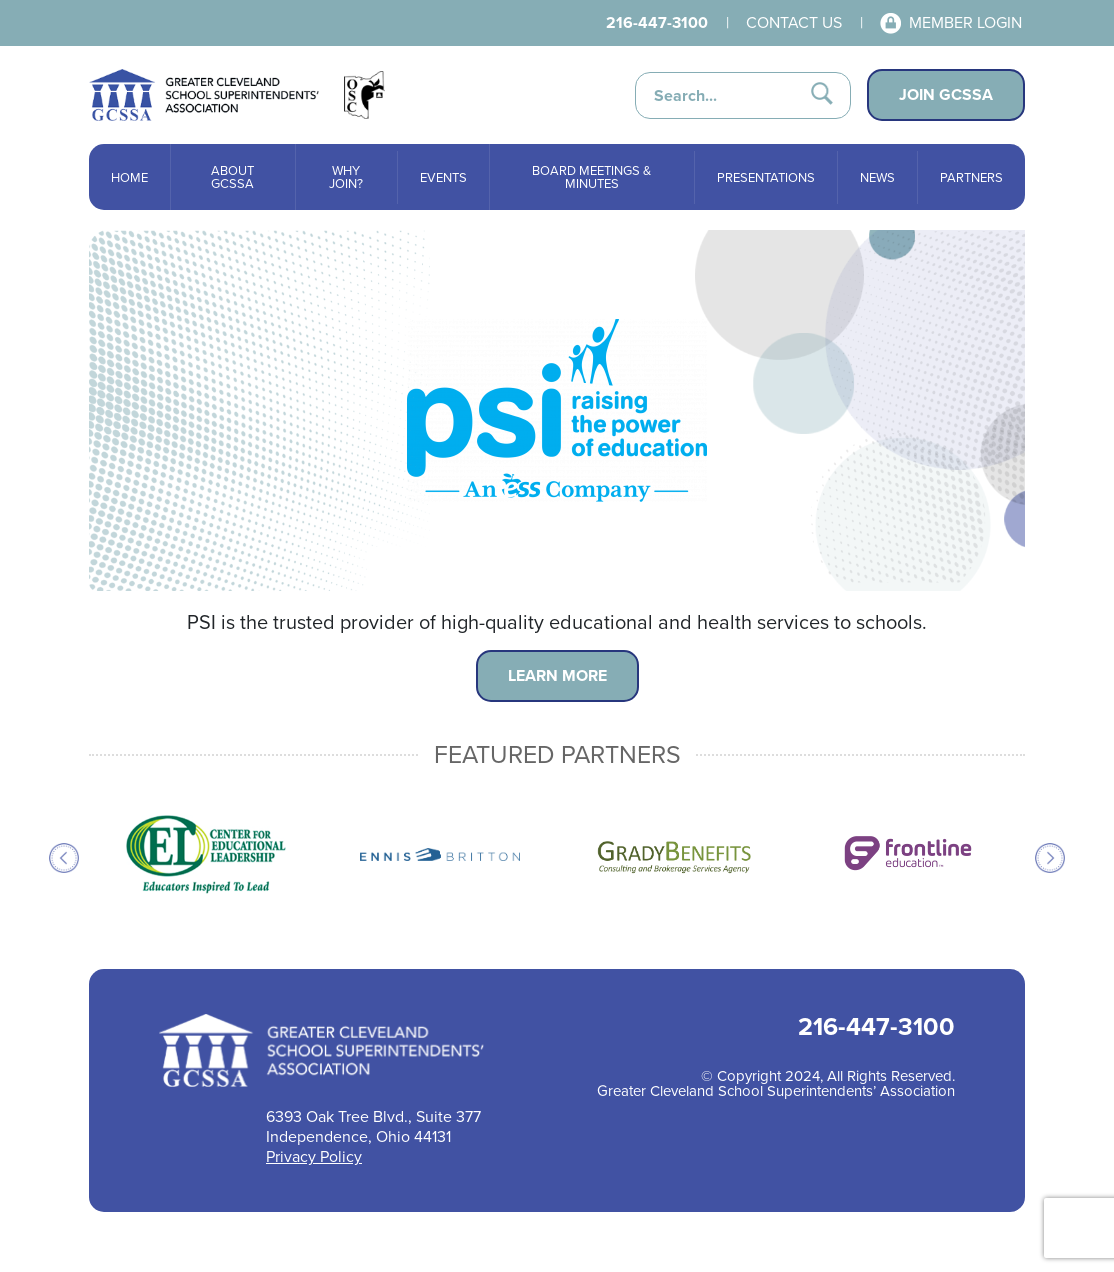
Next (1050, 858)
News (877, 177)
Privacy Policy (314, 1156)
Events (443, 177)
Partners (971, 177)
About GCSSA (232, 177)
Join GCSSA (946, 94)
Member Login (965, 22)
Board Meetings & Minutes (591, 177)
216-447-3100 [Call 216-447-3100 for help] (657, 22)
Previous (64, 858)
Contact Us (794, 22)
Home (129, 177)
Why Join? (346, 177)
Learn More (557, 675)
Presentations (766, 177)
